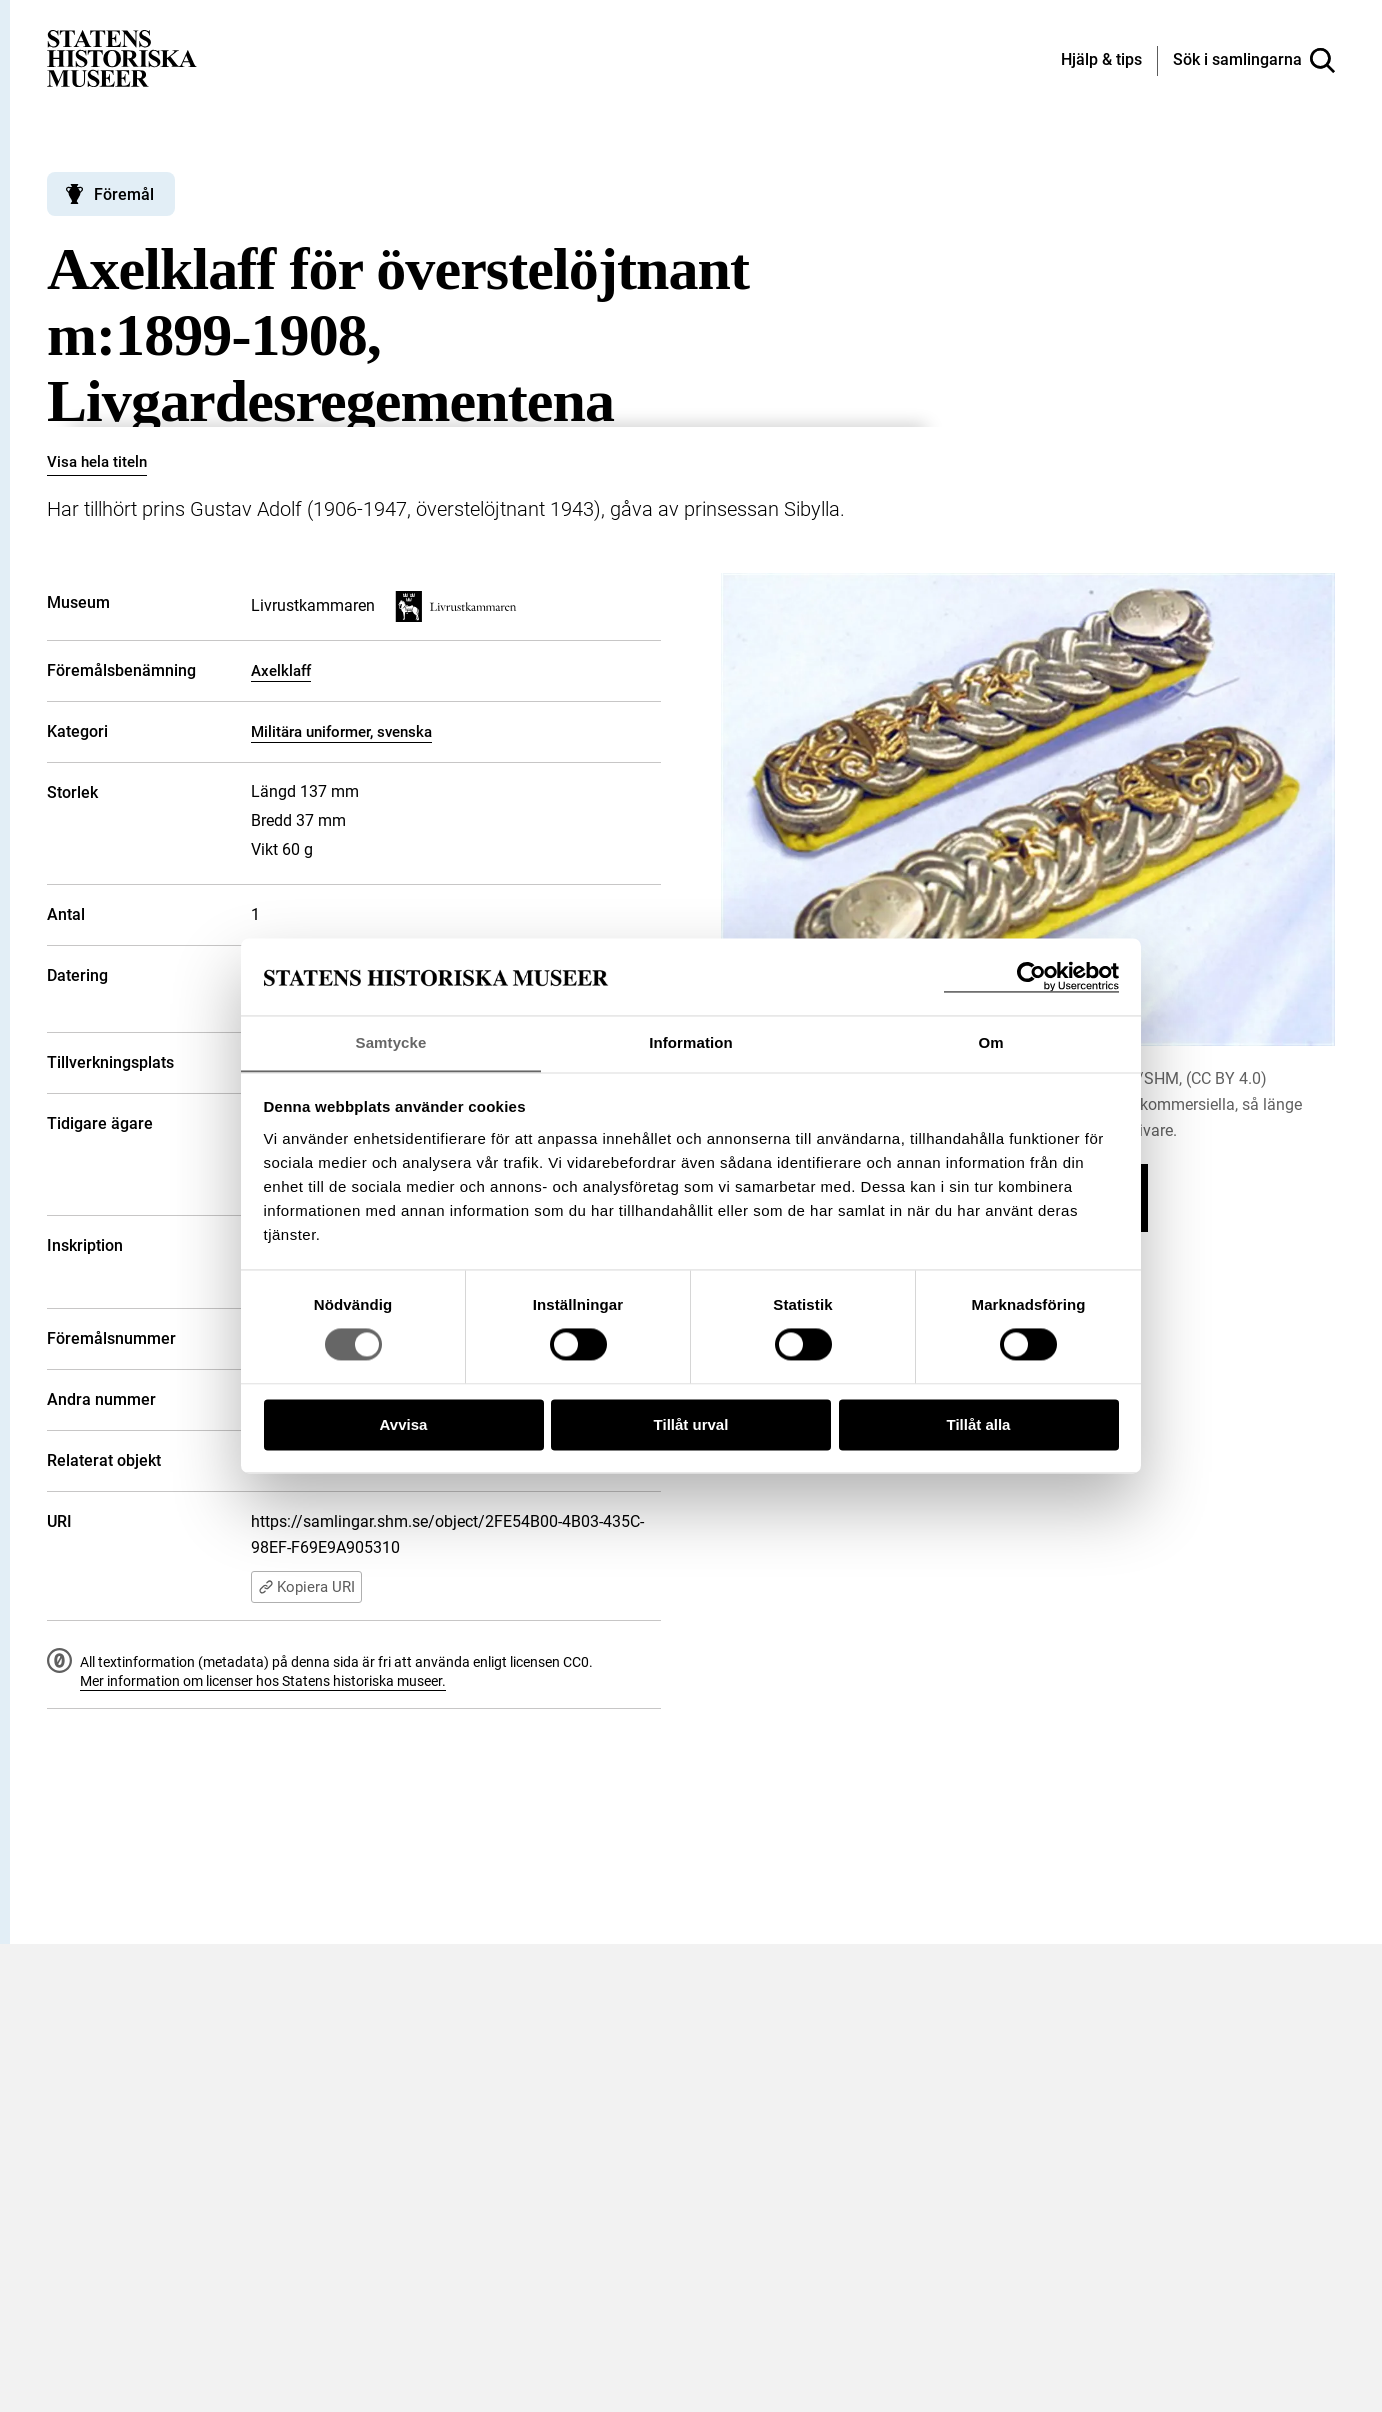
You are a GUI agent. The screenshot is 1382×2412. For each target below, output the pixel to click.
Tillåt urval (691, 1425)
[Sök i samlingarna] (1254, 61)
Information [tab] (691, 1042)
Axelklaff (281, 671)
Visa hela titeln (97, 462)
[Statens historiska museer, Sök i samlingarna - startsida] (122, 57)
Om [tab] (990, 1042)
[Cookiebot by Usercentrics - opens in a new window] (1031, 976)
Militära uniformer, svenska (341, 732)
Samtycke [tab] (391, 1042)
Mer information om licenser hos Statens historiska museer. (263, 1681)
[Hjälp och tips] (1101, 61)
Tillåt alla (979, 1425)
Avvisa (404, 1425)
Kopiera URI (306, 1587)
